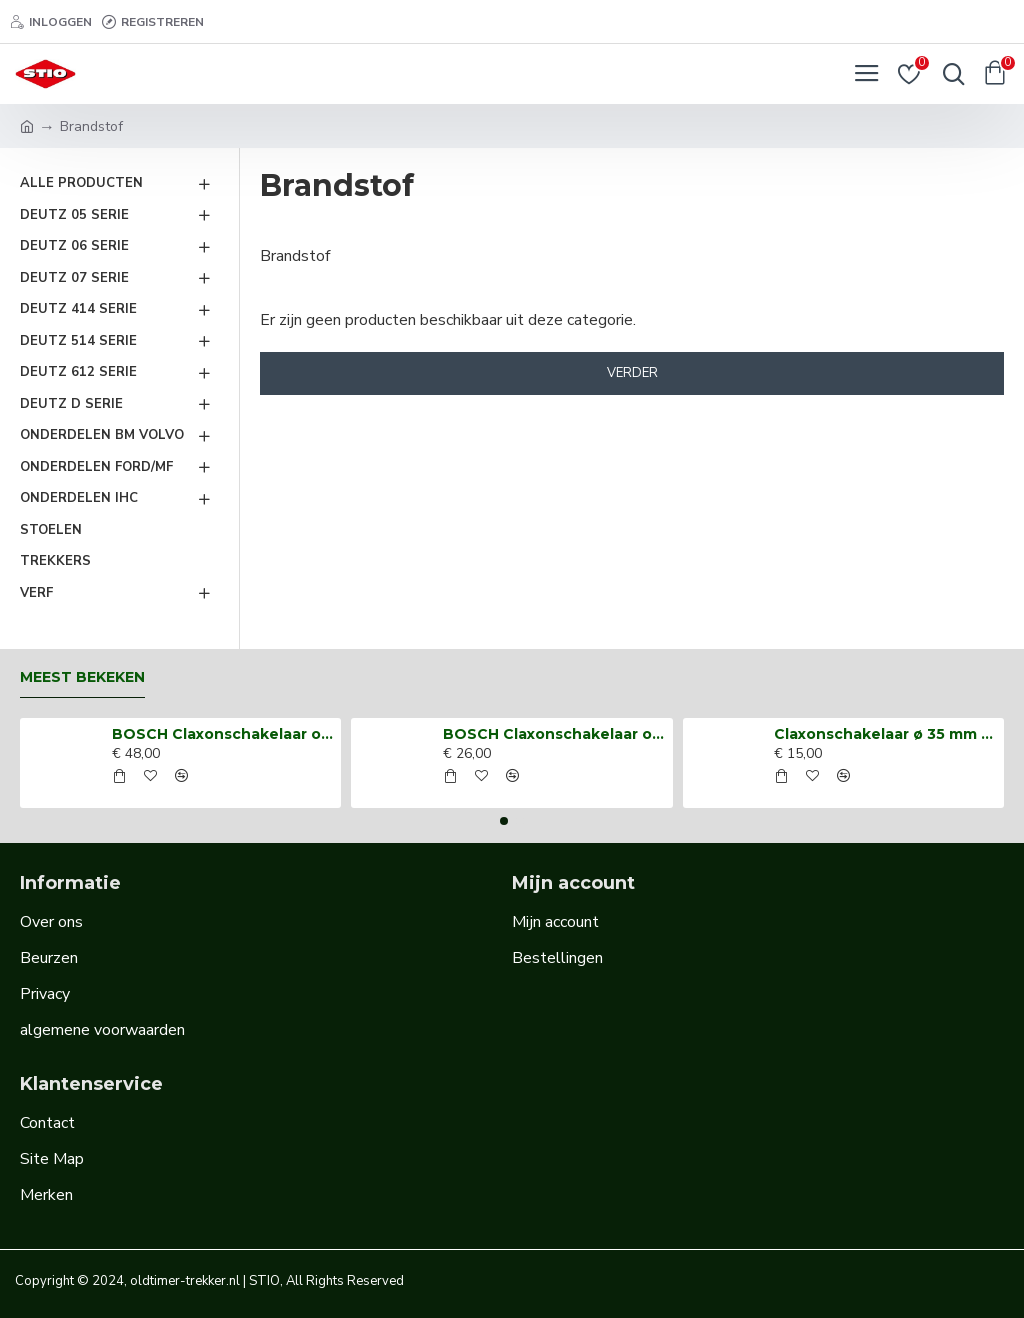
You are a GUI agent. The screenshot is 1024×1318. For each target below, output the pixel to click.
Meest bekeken (82, 677)
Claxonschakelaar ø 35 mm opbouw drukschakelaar (885, 734)
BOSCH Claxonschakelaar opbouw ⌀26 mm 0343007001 (554, 734)
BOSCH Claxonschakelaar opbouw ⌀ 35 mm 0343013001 (223, 734)
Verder (632, 373)
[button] (504, 821)
